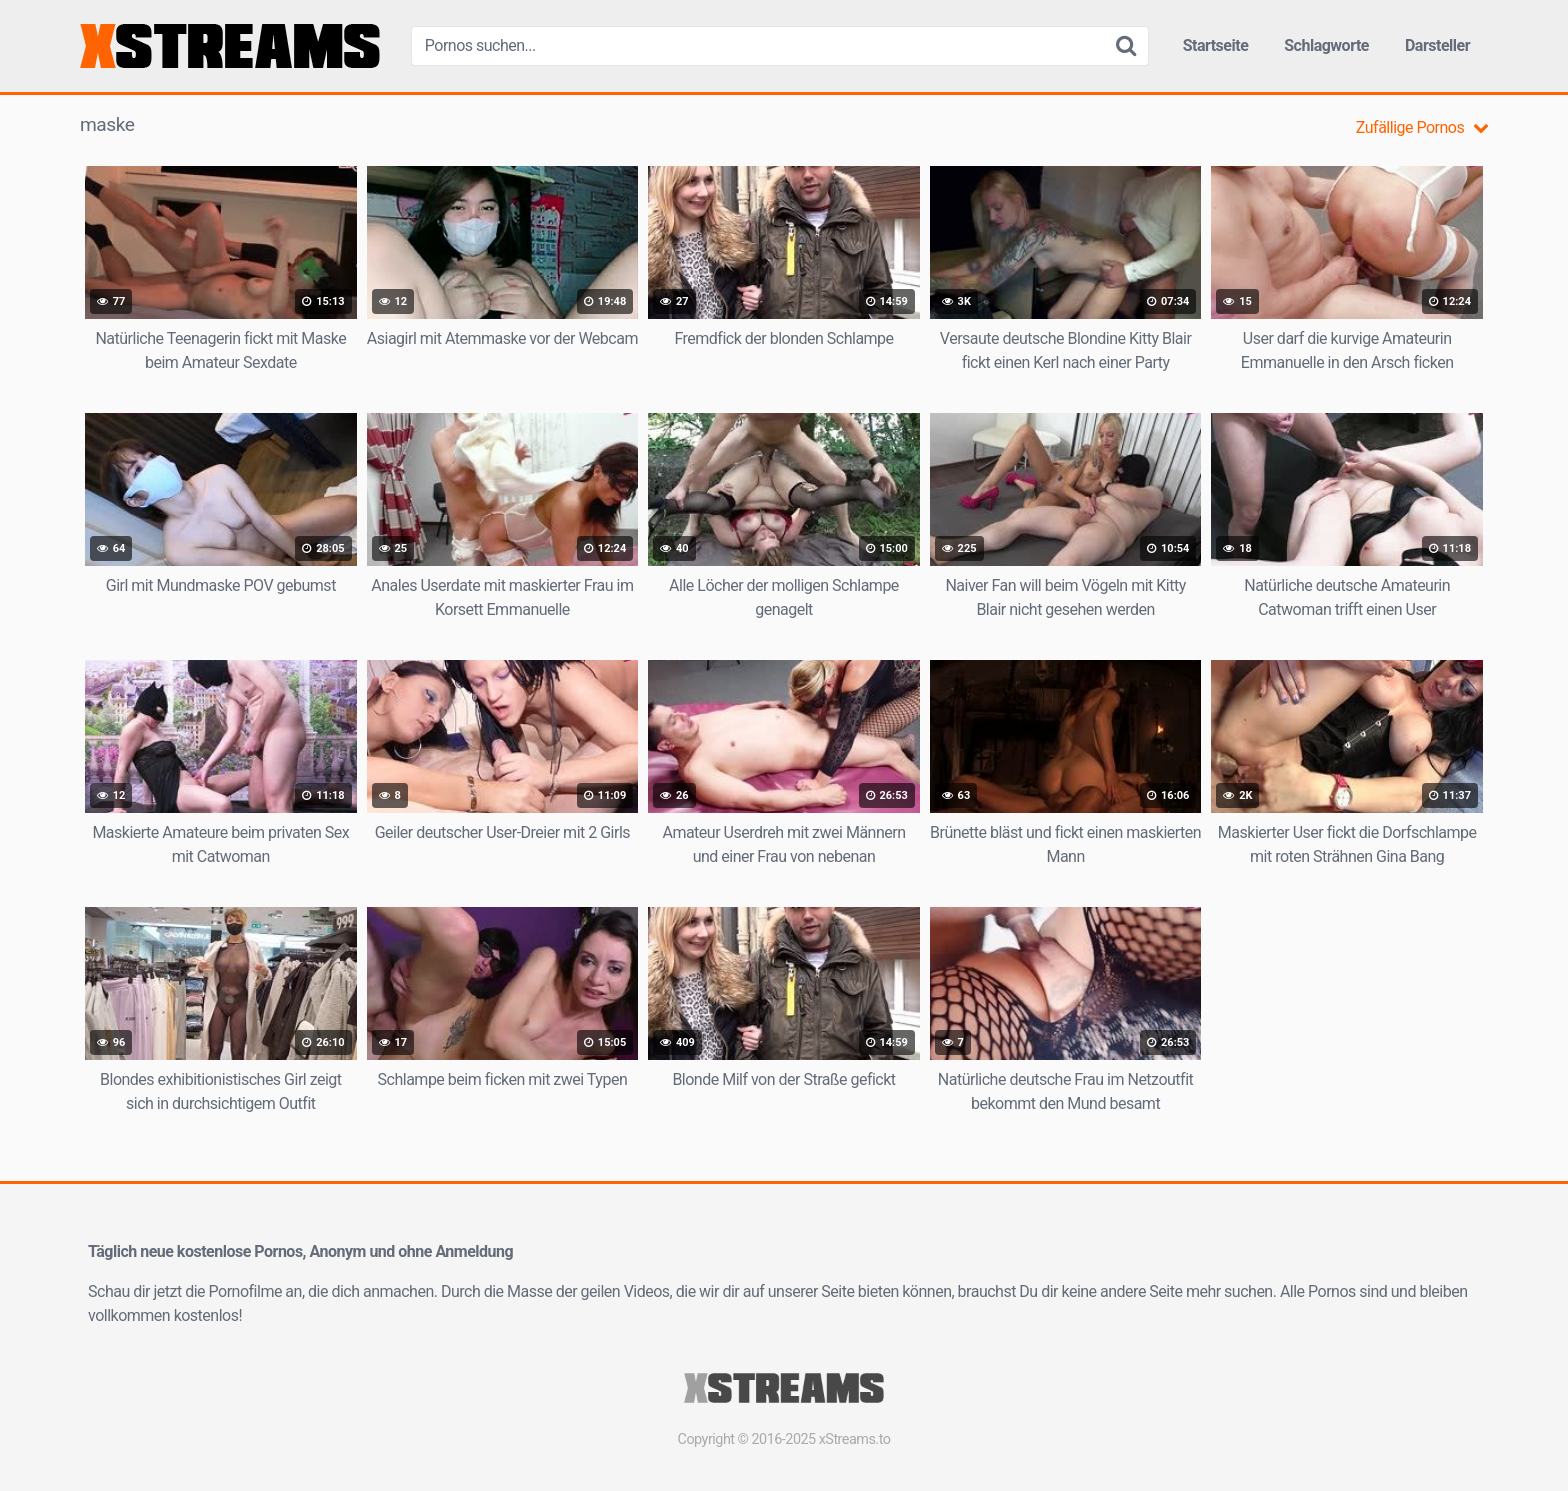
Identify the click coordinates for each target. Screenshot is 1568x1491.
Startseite (1216, 45)
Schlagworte (1326, 45)
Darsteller (1437, 45)
